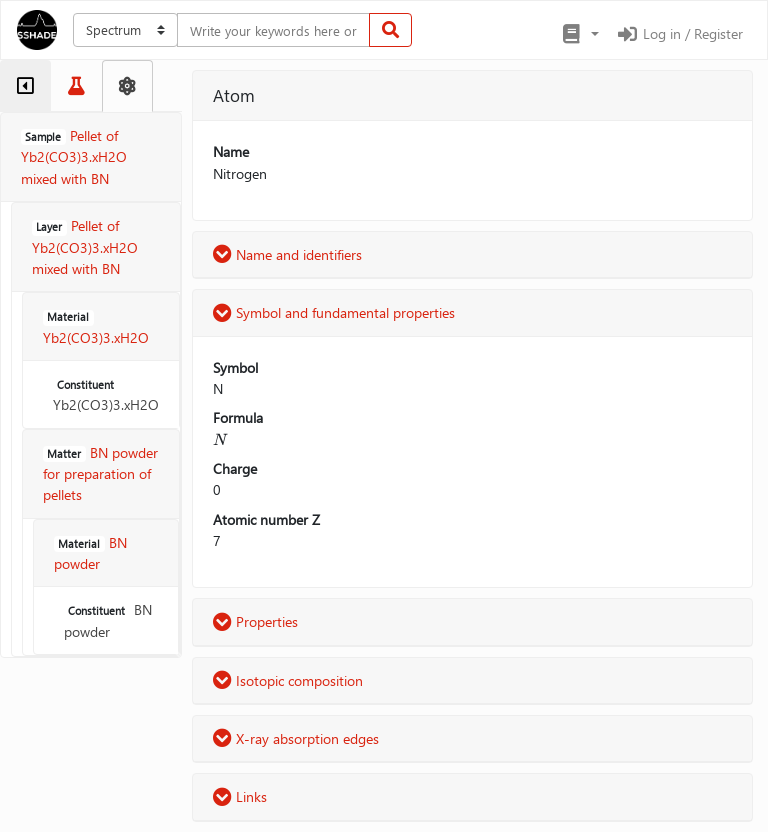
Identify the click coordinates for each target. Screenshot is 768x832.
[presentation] (220, 439)
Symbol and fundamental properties (334, 312)
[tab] (25, 86)
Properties (255, 621)
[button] (579, 34)
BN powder (108, 620)
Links (240, 796)
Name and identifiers (287, 254)
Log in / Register (679, 33)
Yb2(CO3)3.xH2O (106, 395)
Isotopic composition (288, 680)
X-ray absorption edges (296, 738)
